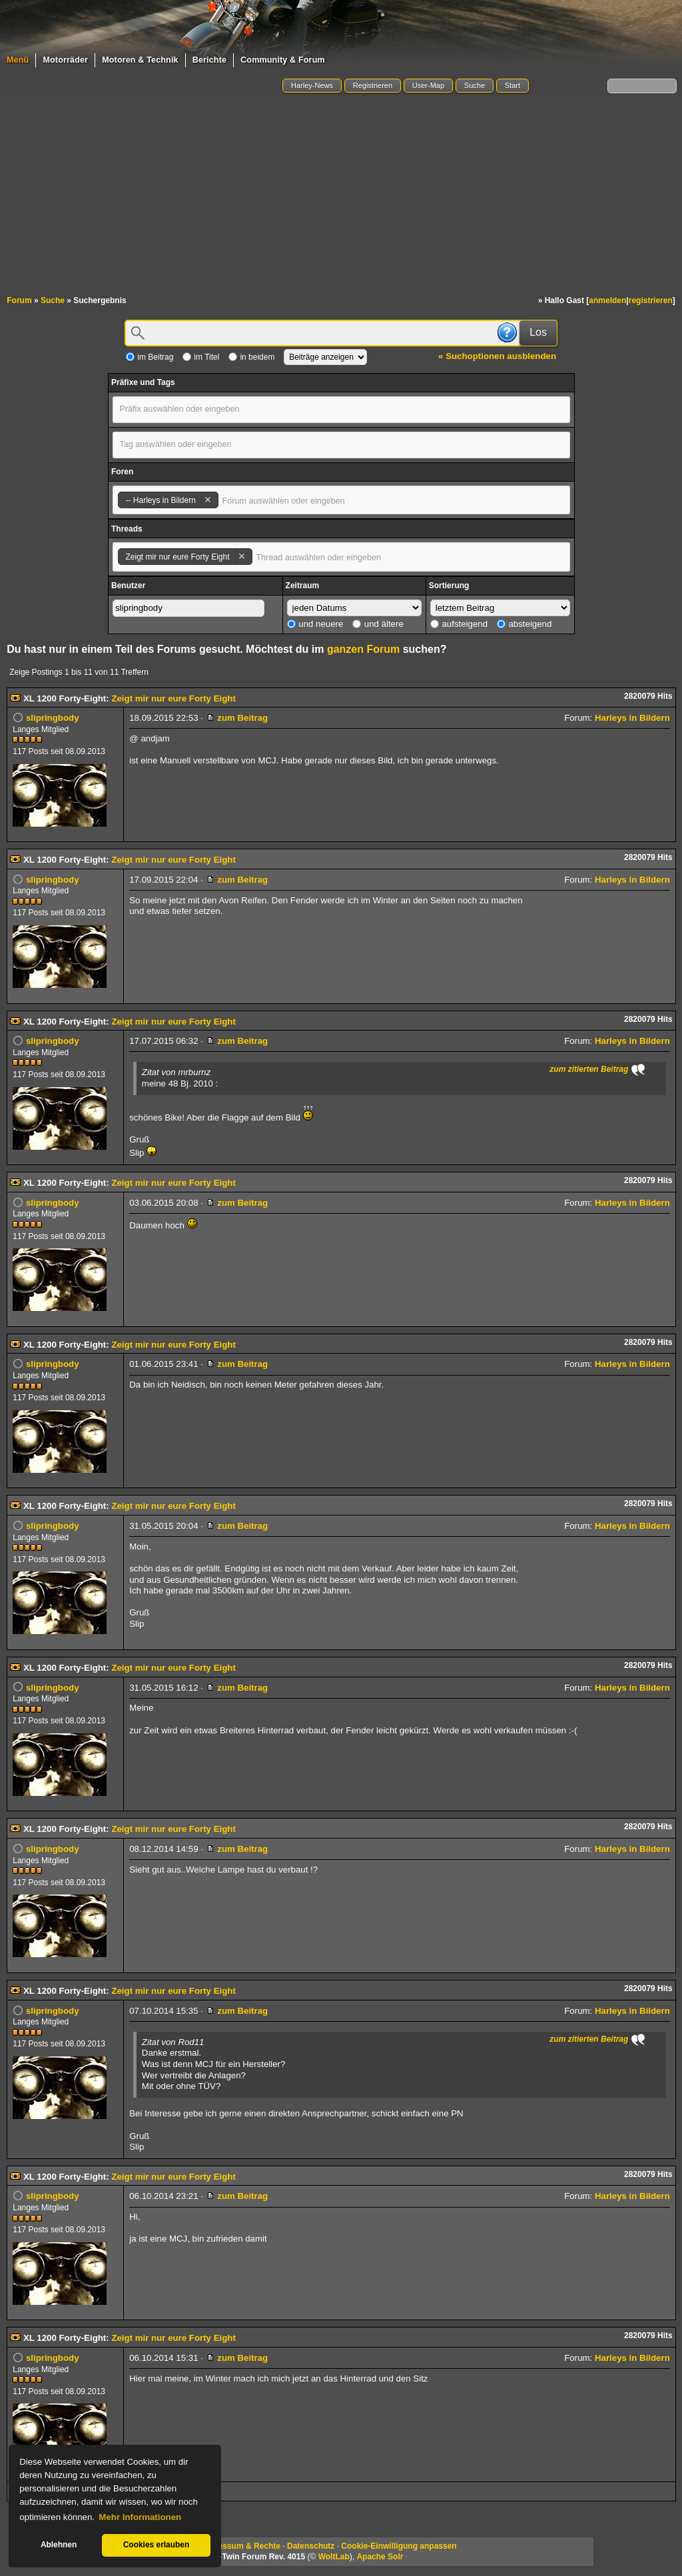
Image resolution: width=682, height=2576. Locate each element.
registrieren (651, 300)
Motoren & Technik (140, 60)
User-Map (428, 85)
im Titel (200, 357)
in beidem (251, 357)
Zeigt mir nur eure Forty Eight (173, 698)
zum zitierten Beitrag (588, 1069)
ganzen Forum (363, 649)
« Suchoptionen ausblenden (497, 356)
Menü (18, 60)
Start (512, 85)
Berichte (209, 60)
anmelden (607, 300)
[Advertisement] (341, 195)
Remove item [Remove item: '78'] (207, 500)
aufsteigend (459, 624)
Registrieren (372, 85)
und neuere (315, 624)
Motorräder (65, 60)
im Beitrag (149, 357)
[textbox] (191, 409)
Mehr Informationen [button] (140, 2517)
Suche (474, 85)
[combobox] (341, 409)
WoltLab (334, 2556)
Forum (19, 300)
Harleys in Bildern (632, 718)
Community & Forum (282, 60)
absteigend (524, 624)
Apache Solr (379, 2556)
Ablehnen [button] (59, 2544)
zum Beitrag (237, 718)
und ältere (378, 624)
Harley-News (312, 85)
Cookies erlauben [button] (156, 2544)
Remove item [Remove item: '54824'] (241, 556)
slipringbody (52, 718)
